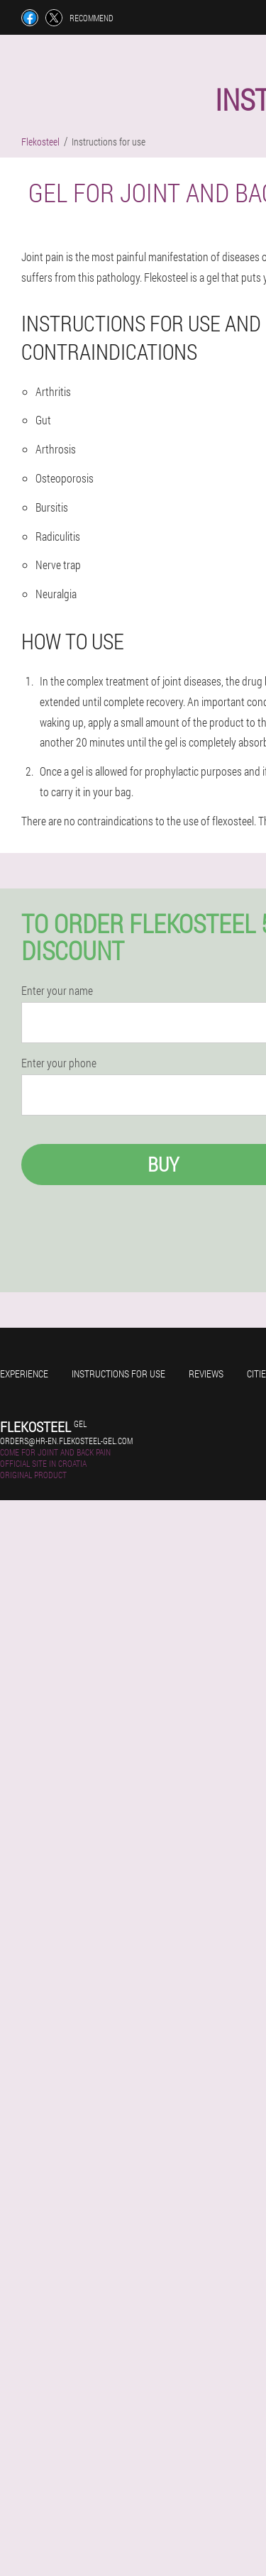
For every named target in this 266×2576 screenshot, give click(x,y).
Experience (24, 1373)
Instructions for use (118, 1373)
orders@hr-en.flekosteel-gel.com (66, 1440)
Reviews (206, 1373)
